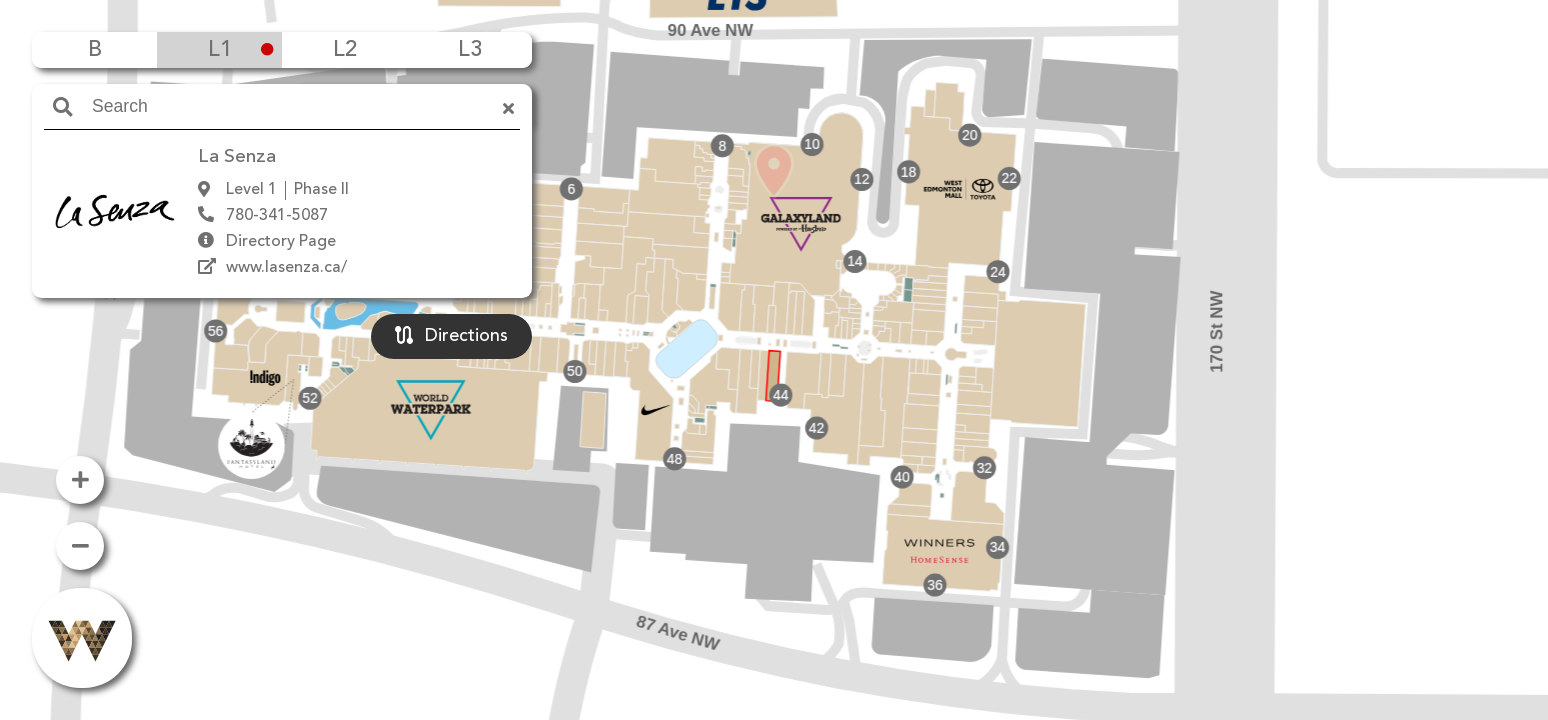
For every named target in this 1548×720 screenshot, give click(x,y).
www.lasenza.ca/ (286, 268)
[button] (774, 331)
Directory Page (281, 242)
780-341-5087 (277, 216)
